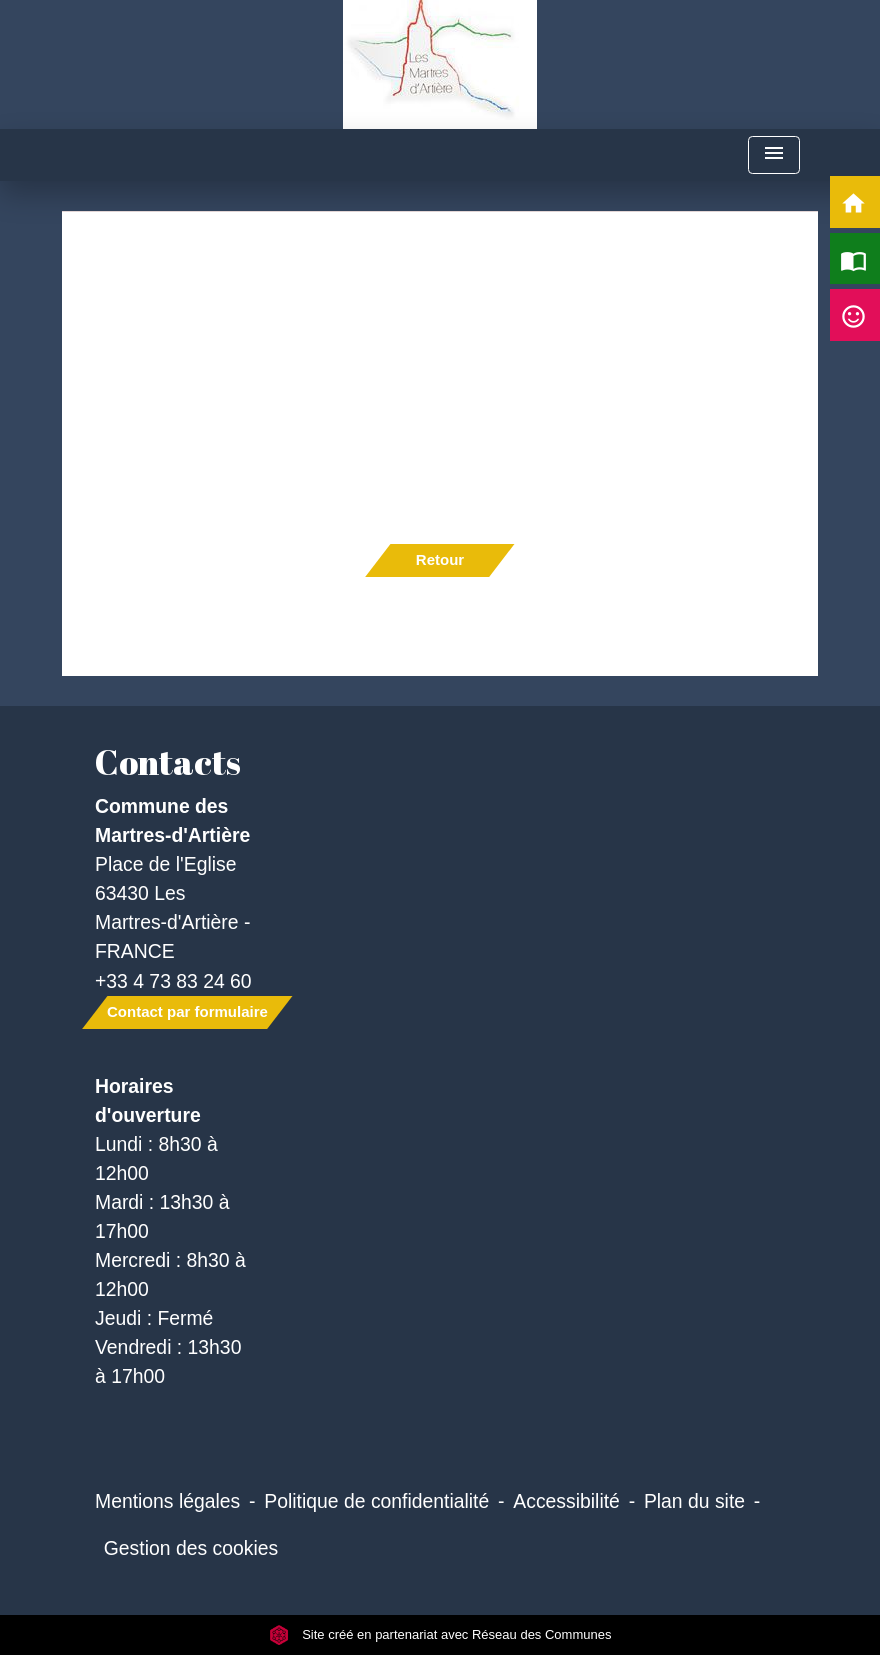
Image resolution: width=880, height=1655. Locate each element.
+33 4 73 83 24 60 (173, 981)
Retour (440, 559)
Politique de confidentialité (376, 1501)
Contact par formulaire (187, 1011)
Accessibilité (566, 1501)
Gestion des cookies (191, 1548)
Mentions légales (167, 1501)
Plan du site (694, 1501)
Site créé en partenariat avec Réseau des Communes (440, 1634)
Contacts (168, 762)
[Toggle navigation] (774, 155)
